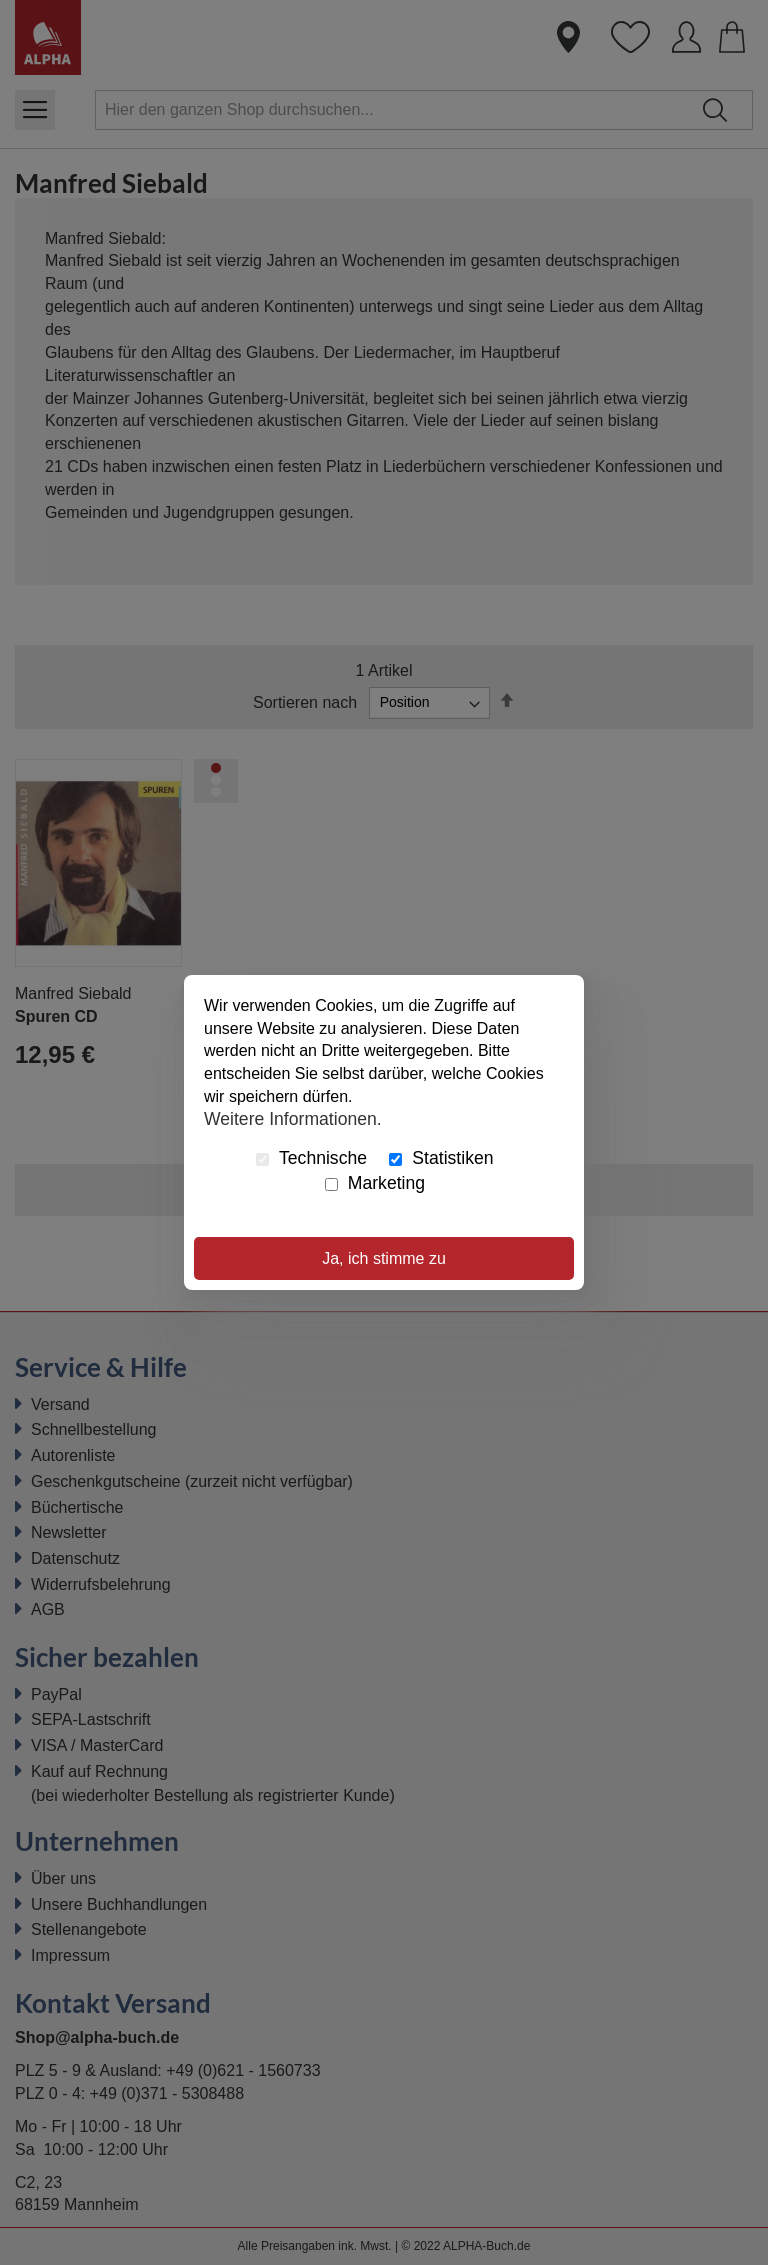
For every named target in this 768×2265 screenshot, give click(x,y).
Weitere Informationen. (293, 1119)
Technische (311, 1158)
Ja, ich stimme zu (384, 1258)
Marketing (375, 1183)
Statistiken (441, 1158)
